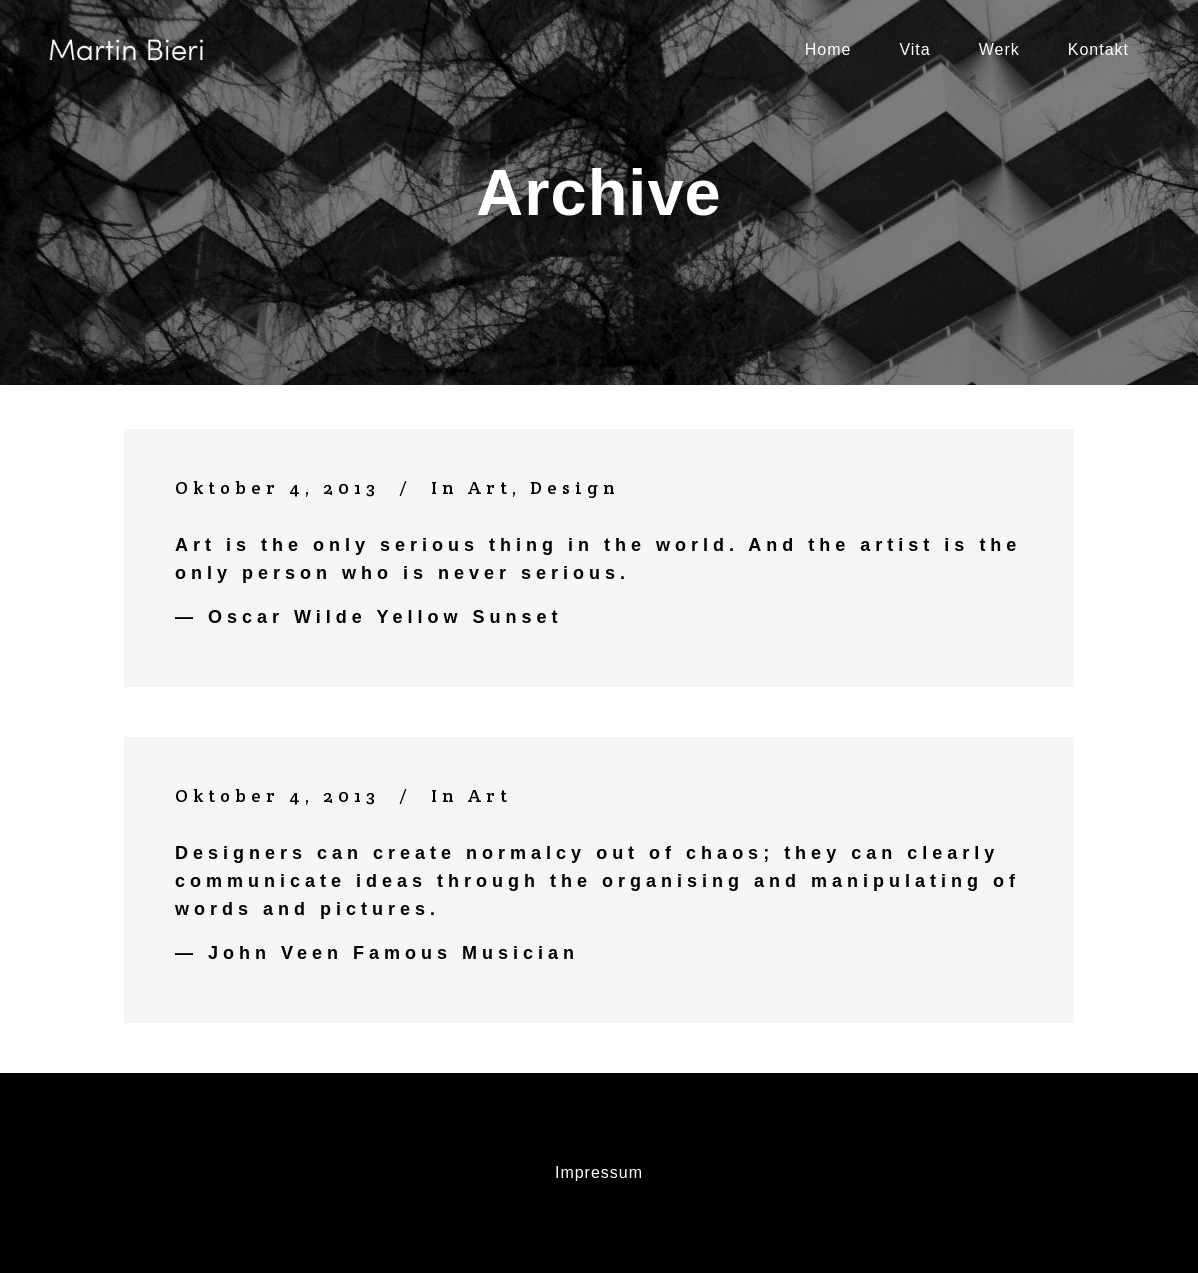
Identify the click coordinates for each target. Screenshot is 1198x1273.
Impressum (599, 1172)
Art (490, 487)
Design (575, 487)
